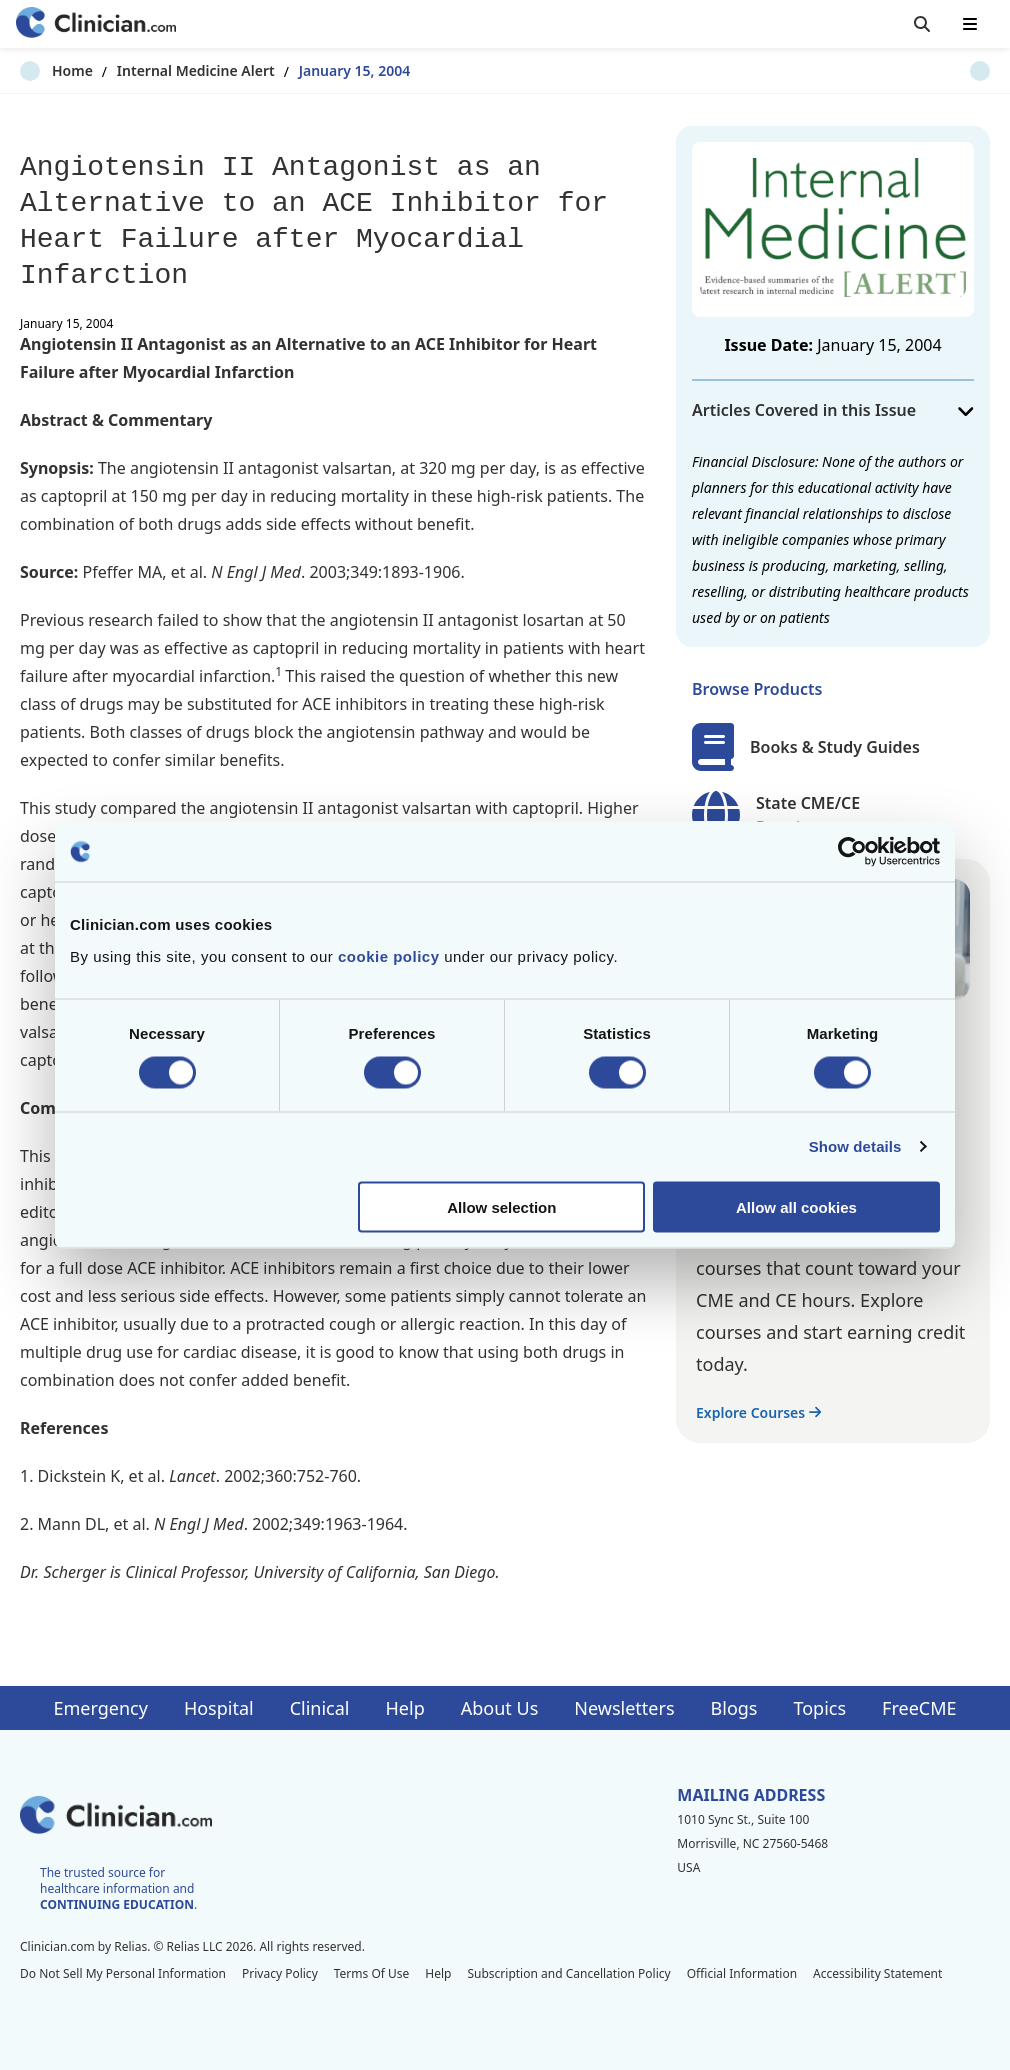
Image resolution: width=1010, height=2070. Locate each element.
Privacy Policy (280, 1973)
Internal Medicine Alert (164, 70)
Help (405, 1708)
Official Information (742, 1973)
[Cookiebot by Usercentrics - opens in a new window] (852, 852)
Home (40, 70)
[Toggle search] (922, 24)
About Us (500, 1708)
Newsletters (624, 1708)
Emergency (100, 1708)
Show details (855, 1146)
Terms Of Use (372, 1973)
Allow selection (501, 1206)
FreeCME (919, 1708)
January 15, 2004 (323, 70)
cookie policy (389, 955)
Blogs (734, 1708)
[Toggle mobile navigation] (970, 24)
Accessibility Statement (877, 1973)
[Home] (96, 24)
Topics (819, 1708)
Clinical (320, 1708)
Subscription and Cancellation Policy (568, 1973)
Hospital (219, 1708)
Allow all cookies (796, 1206)
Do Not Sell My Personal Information (123, 1973)
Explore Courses (758, 1412)
